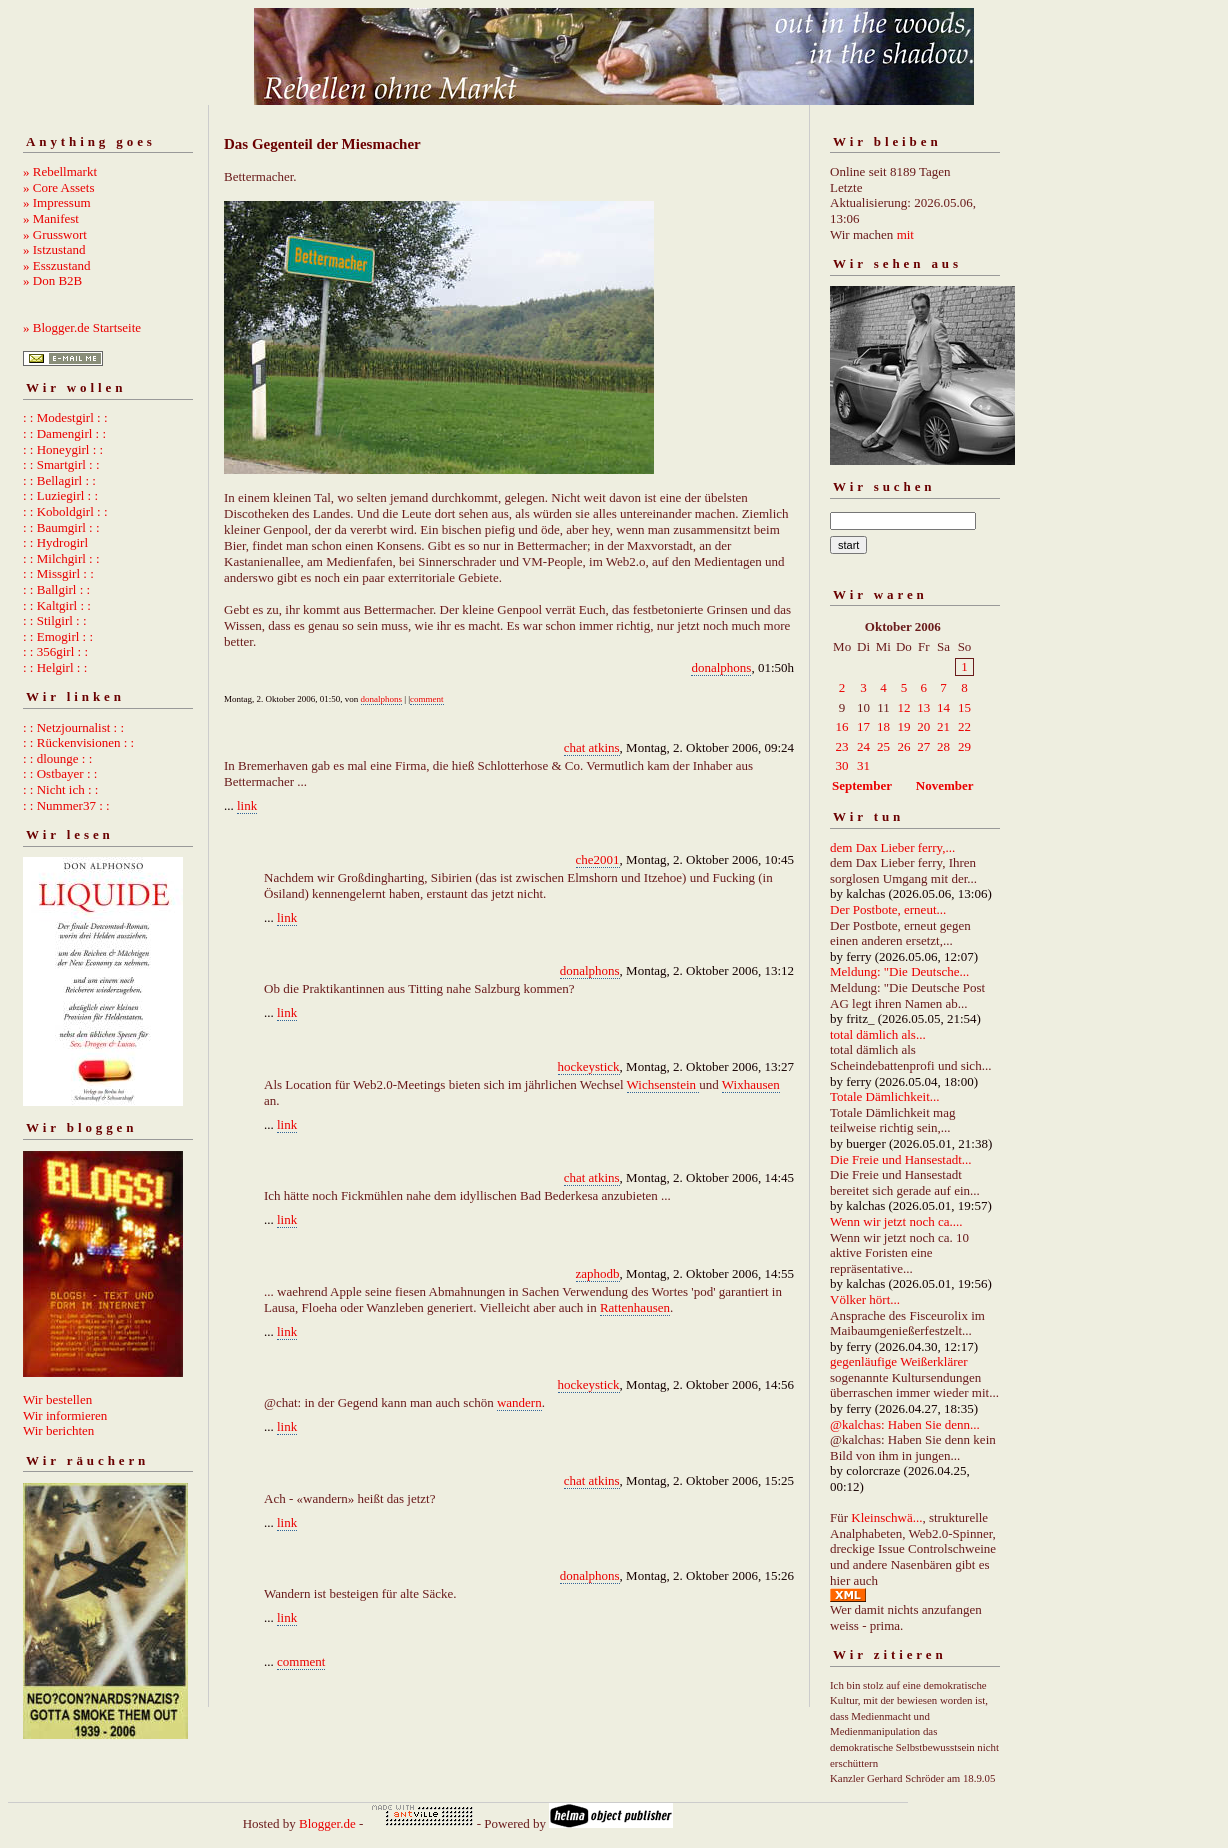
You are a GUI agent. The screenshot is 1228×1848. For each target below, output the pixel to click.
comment (427, 699)
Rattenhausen (635, 1307)
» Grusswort (55, 234)
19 (903, 726)
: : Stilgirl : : (55, 620)
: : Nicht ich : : (60, 789)
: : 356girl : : (55, 651)
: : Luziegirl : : (60, 495)
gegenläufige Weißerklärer (899, 1361)
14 (943, 707)
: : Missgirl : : (58, 573)
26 (903, 746)
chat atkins (592, 747)
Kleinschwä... (886, 1517)
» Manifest (51, 218)
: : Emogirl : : (58, 636)
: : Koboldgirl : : (65, 511)
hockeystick (589, 1066)
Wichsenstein (663, 1084)
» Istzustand (54, 249)
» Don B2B (52, 280)
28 (943, 746)
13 (923, 707)
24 (863, 746)
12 (903, 707)
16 (842, 726)
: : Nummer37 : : (66, 805)
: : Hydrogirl (55, 542)
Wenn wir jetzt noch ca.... (896, 1221)
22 (964, 726)
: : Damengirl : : (64, 433)
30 (842, 765)
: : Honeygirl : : (63, 449)
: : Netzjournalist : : (73, 727)
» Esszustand (57, 265)
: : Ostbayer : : (60, 773)
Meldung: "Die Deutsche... (899, 971)
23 (842, 746)
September (862, 785)
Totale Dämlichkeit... (885, 1096)
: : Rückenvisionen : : (78, 742)
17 (863, 726)
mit (905, 234)
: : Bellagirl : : (59, 480)
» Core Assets (59, 187)
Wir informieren (65, 1415)
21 (943, 726)
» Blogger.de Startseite (82, 327)
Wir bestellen (57, 1399)
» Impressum (57, 202)
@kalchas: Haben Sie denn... (905, 1424)
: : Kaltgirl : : (57, 605)
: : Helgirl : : (55, 667)
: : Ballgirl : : (56, 589)
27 (923, 746)
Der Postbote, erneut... (888, 909)
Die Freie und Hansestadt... (901, 1159)
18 (883, 726)
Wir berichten (58, 1430)
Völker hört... (865, 1299)
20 (923, 726)
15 (964, 707)
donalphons (721, 667)
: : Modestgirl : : (65, 417)
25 (883, 746)
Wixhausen (751, 1084)
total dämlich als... (878, 1034)
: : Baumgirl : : (61, 527)
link (247, 805)
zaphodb (598, 1273)
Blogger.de (327, 1823)
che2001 (598, 859)
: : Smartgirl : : (61, 464)
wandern (519, 1402)
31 (863, 765)
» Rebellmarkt (60, 171)
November (945, 785)
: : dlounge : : (57, 758)
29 (964, 746)
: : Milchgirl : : (61, 558)
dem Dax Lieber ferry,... (892, 847)
